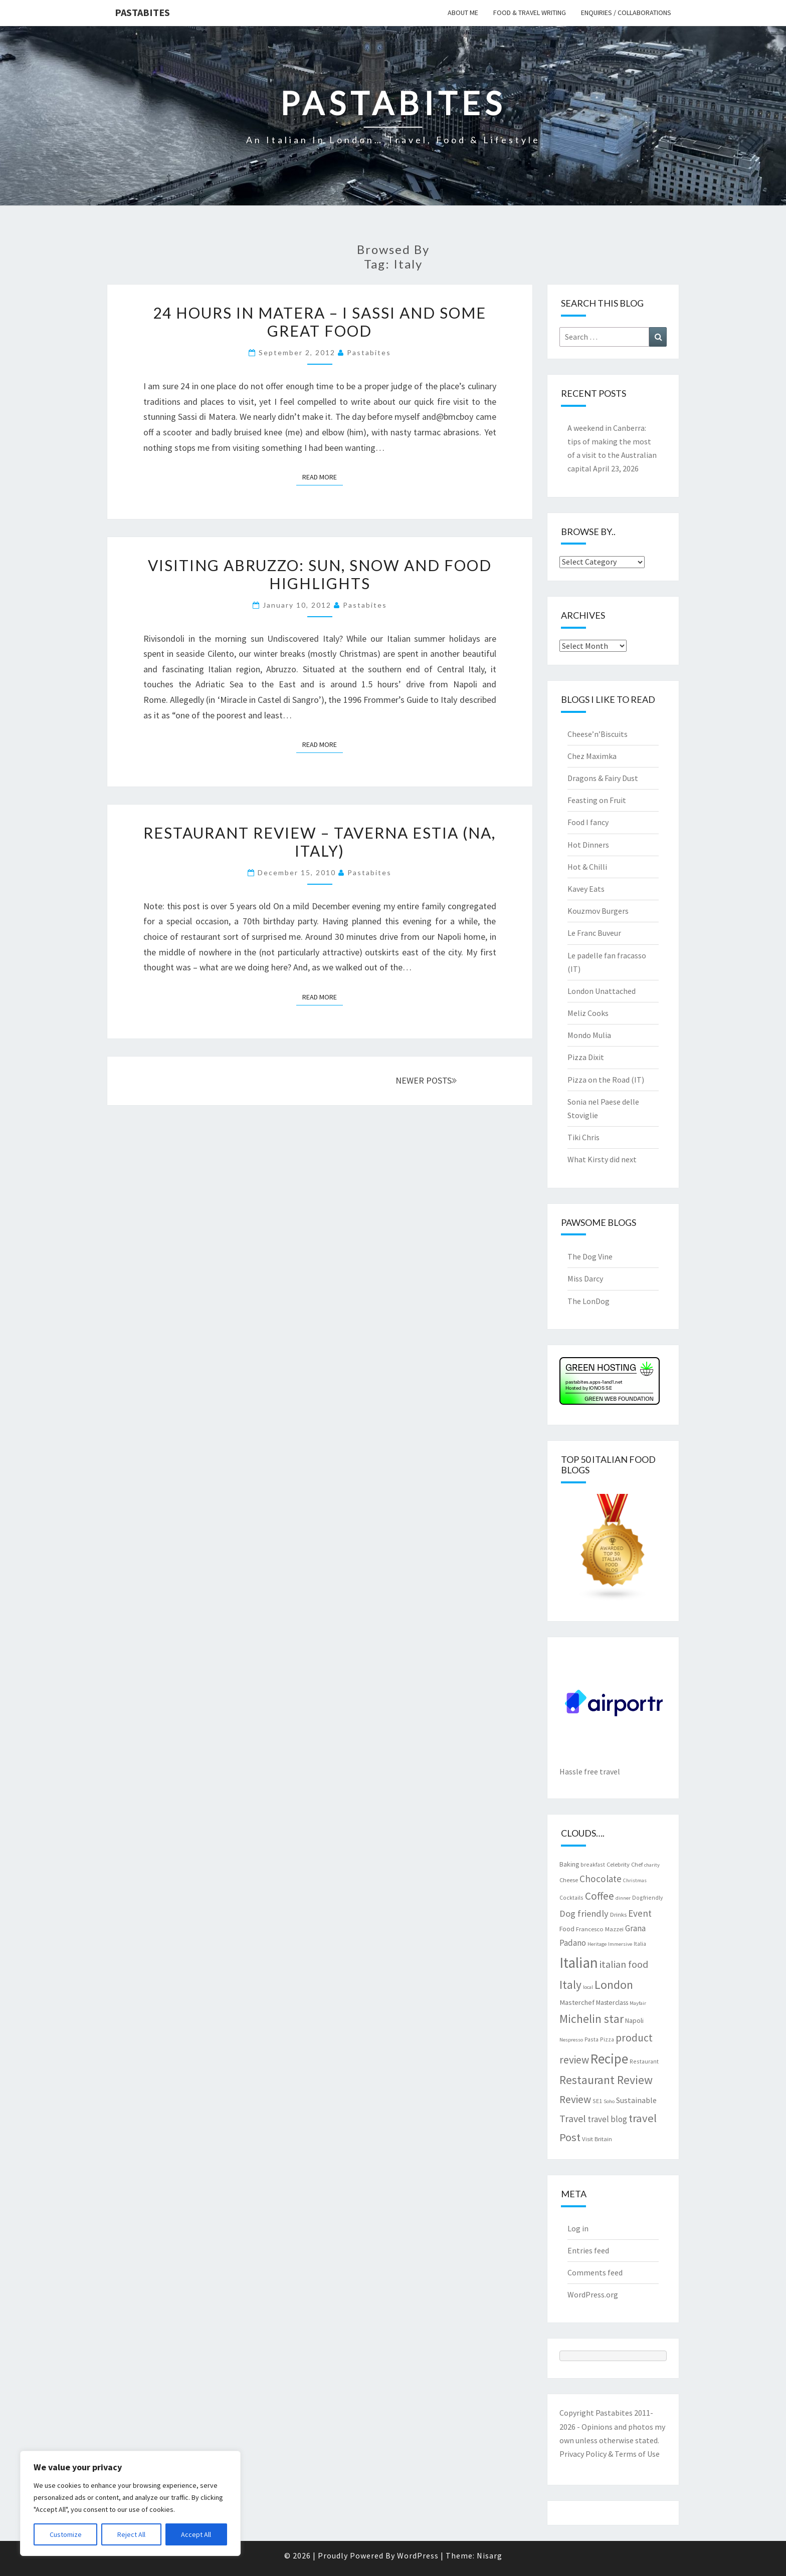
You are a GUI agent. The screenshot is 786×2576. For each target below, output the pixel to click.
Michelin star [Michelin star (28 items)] (591, 2018)
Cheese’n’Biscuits (597, 734)
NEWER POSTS (426, 1080)
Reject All (131, 2534)
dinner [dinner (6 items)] (623, 1898)
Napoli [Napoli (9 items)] (634, 2020)
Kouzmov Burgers (598, 911)
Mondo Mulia (589, 1035)
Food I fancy (588, 822)
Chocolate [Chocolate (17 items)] (600, 1879)
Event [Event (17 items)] (640, 1913)
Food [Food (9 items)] (566, 1928)
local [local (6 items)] (588, 1987)
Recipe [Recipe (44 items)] (609, 2058)
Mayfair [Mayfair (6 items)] (638, 2003)
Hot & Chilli (587, 867)
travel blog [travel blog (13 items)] (607, 2119)
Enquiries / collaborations (626, 12)
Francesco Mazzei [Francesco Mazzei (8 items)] (600, 1929)
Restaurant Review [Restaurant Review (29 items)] (606, 2080)
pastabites (369, 352)
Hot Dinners (588, 845)
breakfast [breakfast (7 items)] (592, 1864)
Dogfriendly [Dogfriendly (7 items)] (647, 1897)
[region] (130, 2503)
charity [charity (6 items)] (652, 1865)
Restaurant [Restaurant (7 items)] (644, 2061)
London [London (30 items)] (614, 1984)
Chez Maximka (592, 756)
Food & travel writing (529, 12)
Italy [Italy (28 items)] (570, 1984)
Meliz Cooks (588, 1013)
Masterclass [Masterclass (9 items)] (612, 2002)
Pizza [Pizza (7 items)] (607, 2039)
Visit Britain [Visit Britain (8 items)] (597, 2139)
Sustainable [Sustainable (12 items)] (636, 2100)
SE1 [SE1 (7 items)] (597, 2101)
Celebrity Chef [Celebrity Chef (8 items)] (625, 1864)
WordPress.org (592, 2294)
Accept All (196, 2534)
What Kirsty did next (602, 1159)
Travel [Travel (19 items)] (572, 2118)
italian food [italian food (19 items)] (624, 1964)
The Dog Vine (590, 1256)
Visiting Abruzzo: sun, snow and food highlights (320, 574)
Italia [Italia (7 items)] (640, 1943)
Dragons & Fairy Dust (602, 778)
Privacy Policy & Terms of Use (609, 2454)
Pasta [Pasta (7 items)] (591, 2039)
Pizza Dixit (585, 1057)
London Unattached (601, 991)
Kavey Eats (586, 889)
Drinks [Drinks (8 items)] (618, 1914)
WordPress (418, 2555)
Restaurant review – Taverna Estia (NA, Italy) (319, 842)
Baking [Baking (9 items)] (569, 1864)
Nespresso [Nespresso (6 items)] (571, 2039)
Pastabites (142, 12)
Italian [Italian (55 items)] (578, 1962)
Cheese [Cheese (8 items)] (568, 1880)
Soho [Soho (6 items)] (609, 2101)
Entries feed (588, 2250)
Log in (577, 2228)
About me (463, 12)
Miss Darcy (585, 1278)
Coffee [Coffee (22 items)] (599, 1896)
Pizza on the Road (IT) (605, 1080)
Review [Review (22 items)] (575, 2099)
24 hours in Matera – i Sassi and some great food (319, 322)
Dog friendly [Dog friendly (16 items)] (584, 1913)
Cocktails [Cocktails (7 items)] (571, 1897)
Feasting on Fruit (596, 800)
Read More (322, 476)
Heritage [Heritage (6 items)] (597, 1944)
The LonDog (588, 1301)
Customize (66, 2534)
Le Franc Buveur (594, 933)
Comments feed (595, 2272)
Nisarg (489, 2555)
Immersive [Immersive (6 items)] (620, 1944)
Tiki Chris (583, 1137)
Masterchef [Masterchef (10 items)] (577, 2002)
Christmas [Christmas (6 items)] (635, 1880)
